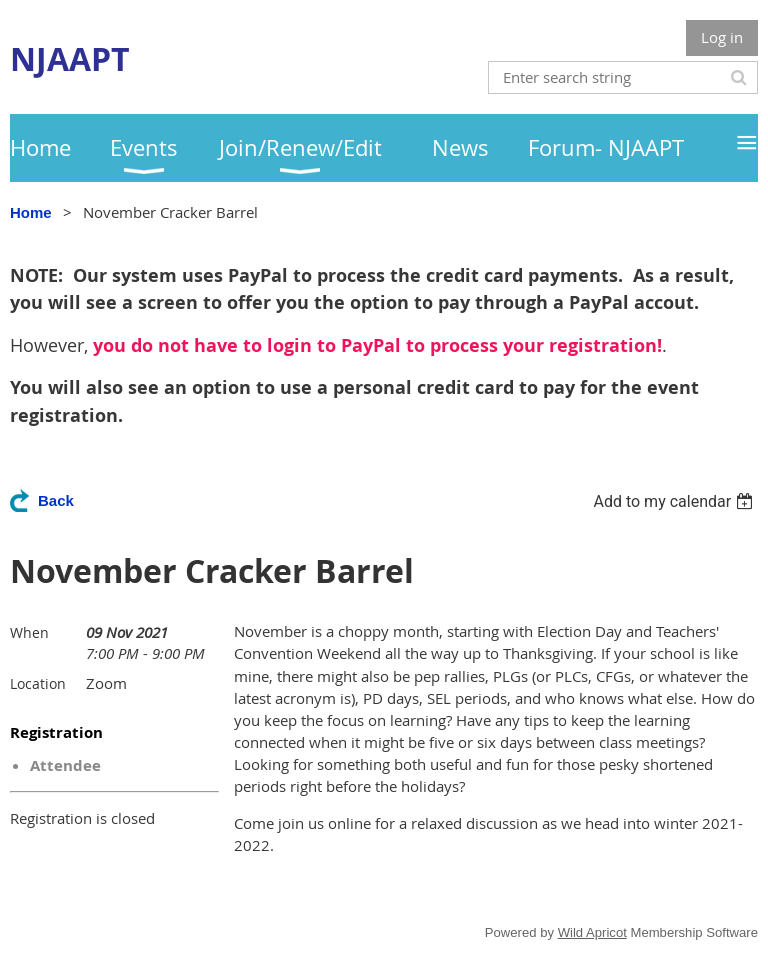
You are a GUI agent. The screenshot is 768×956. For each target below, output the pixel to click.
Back (56, 500)
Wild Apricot (592, 932)
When (29, 632)
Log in (722, 37)
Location (38, 683)
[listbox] (675, 501)
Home (31, 212)
